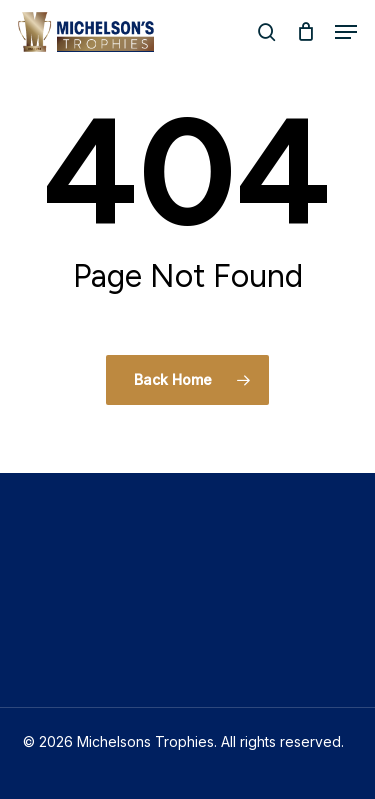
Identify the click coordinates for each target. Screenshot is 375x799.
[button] (346, 32)
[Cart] (305, 32)
